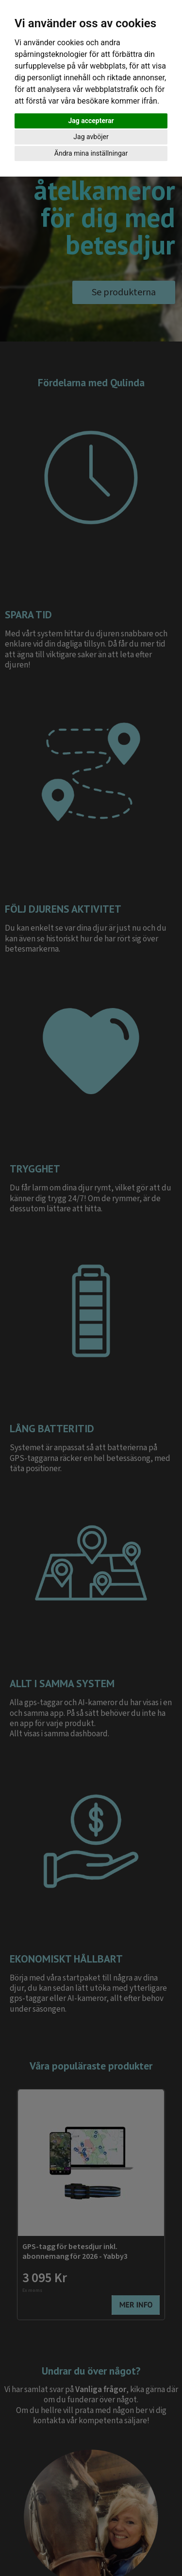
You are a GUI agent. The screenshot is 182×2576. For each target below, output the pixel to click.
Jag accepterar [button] (91, 121)
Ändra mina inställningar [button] (91, 153)
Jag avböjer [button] (90, 137)
